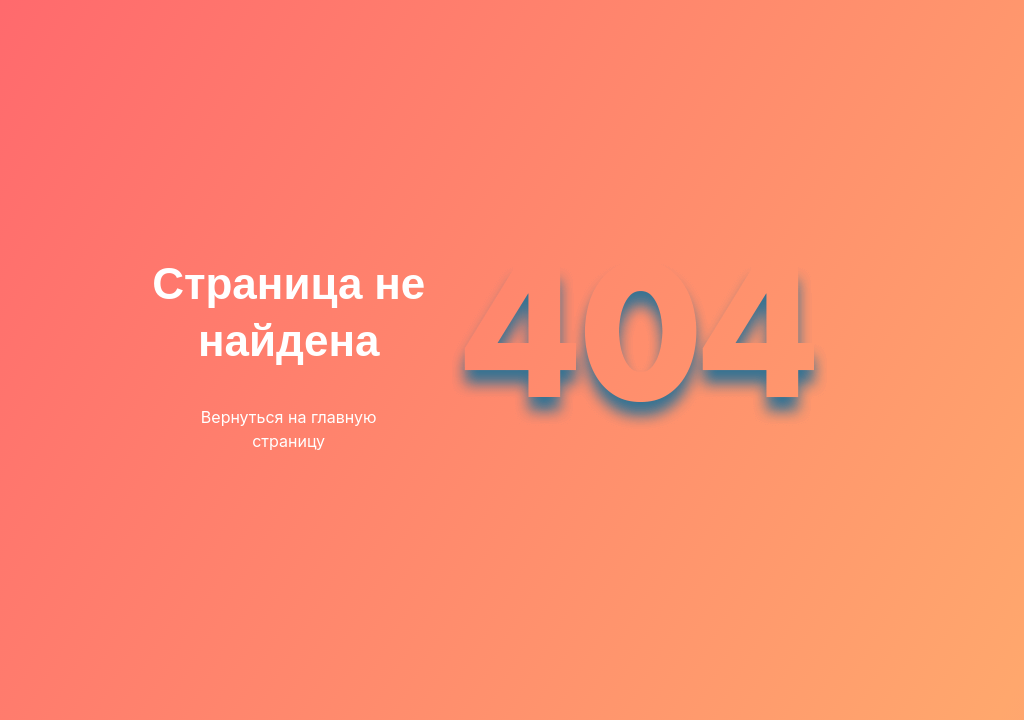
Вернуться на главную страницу (289, 429)
